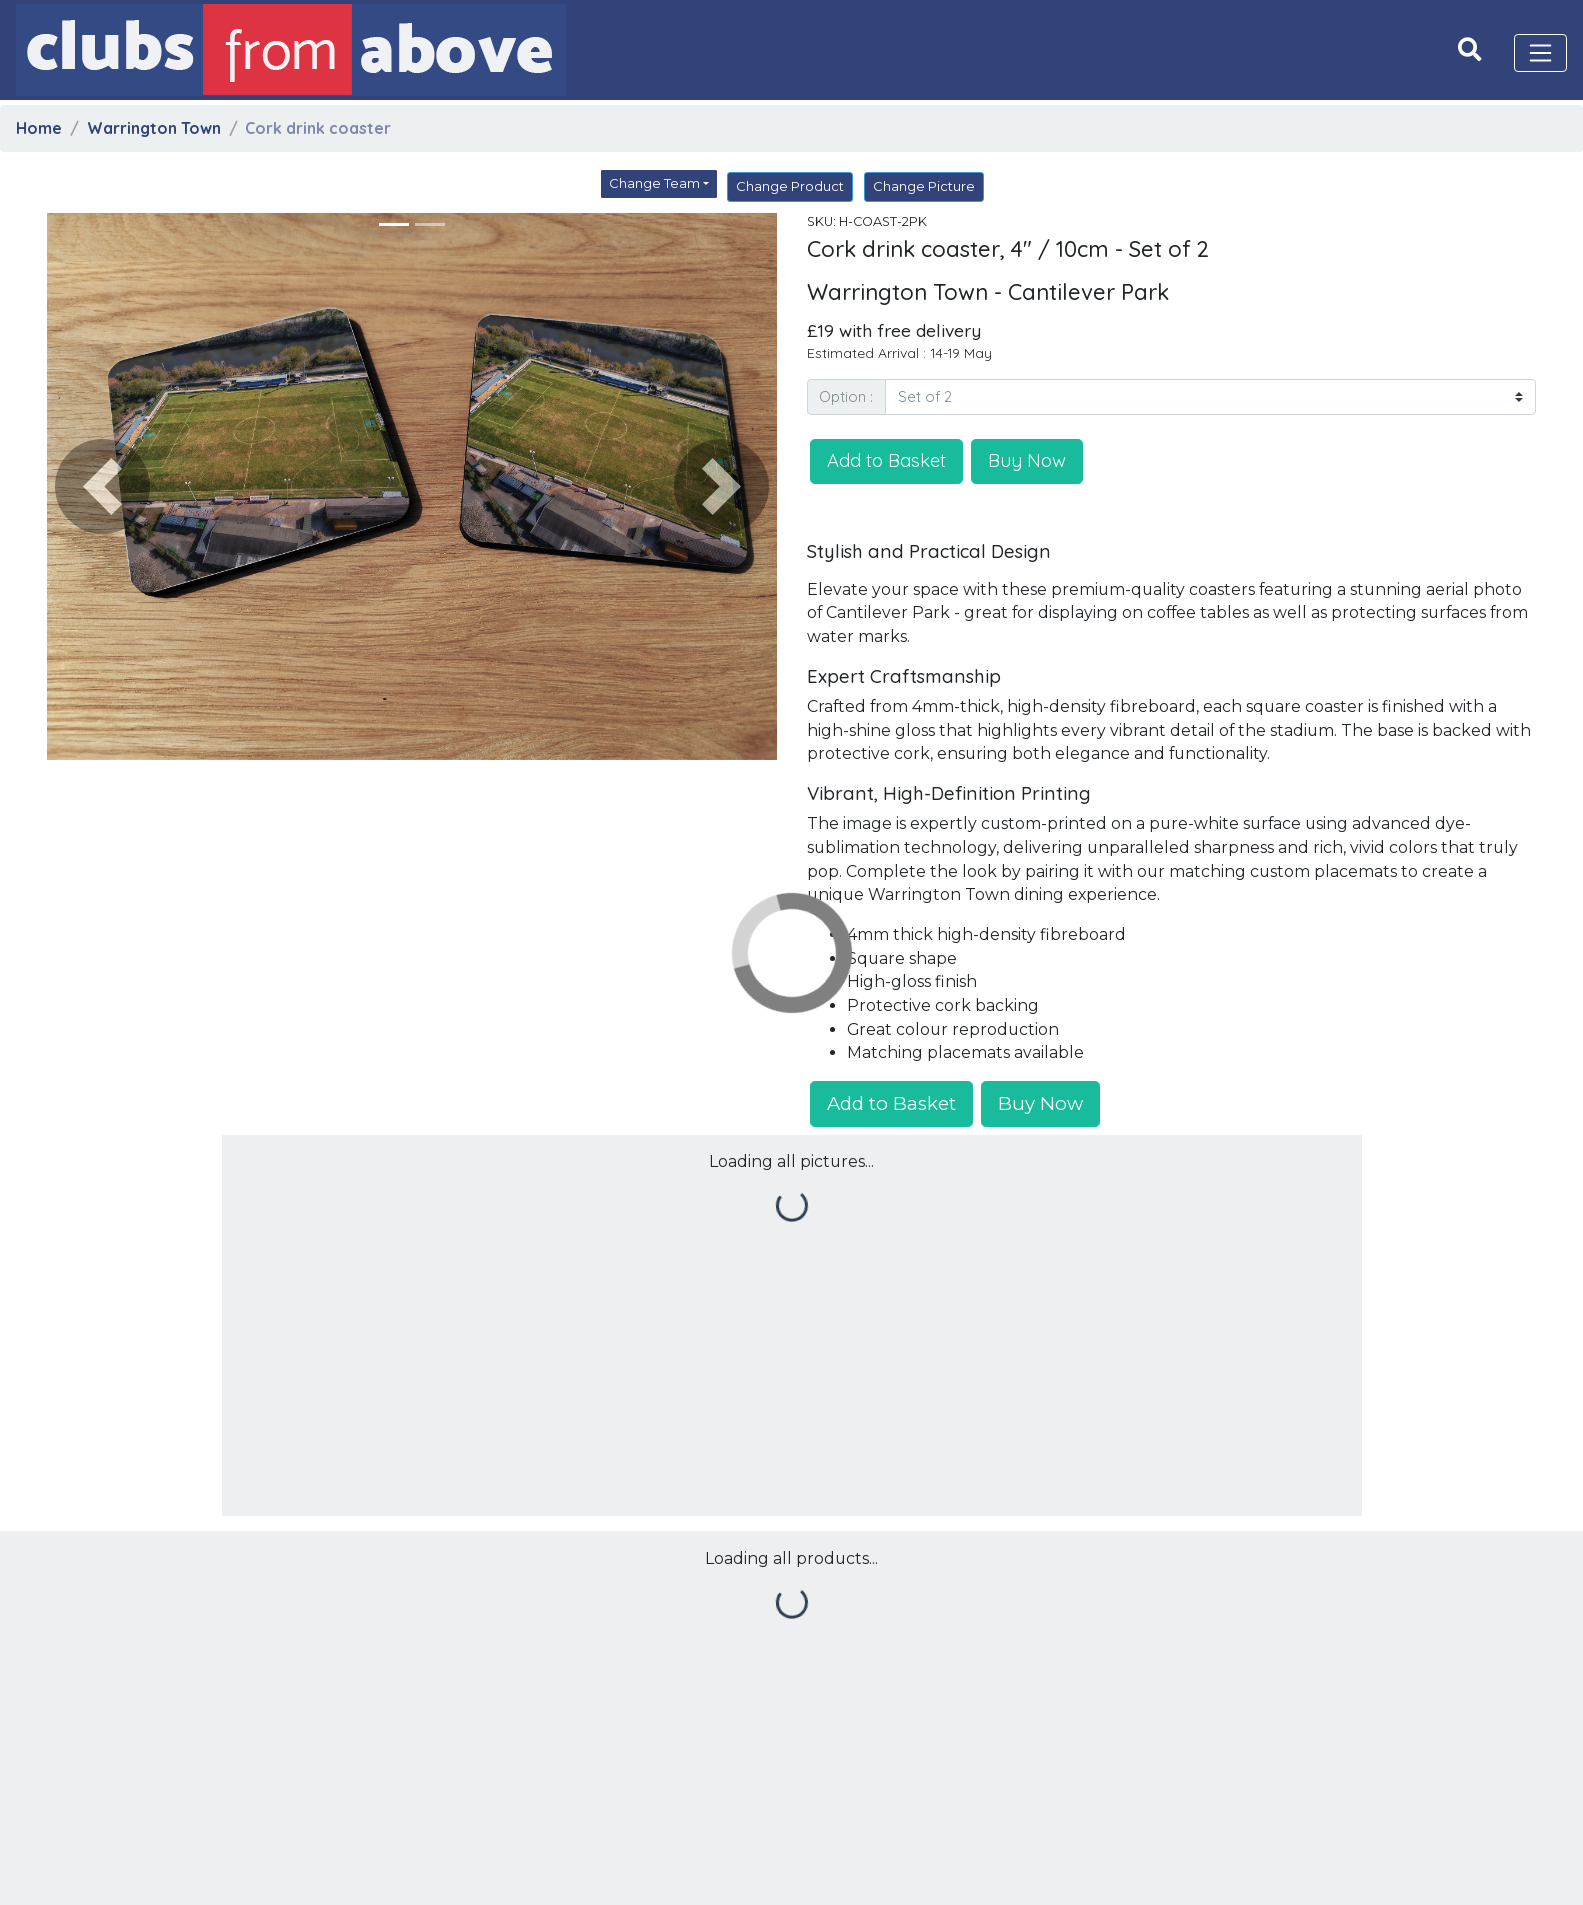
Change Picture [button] (924, 186)
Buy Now (1027, 460)
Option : (846, 396)
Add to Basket (886, 460)
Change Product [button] (790, 186)
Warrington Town (154, 128)
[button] (101, 486)
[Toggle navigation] (1541, 53)
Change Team (654, 183)
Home (39, 128)
